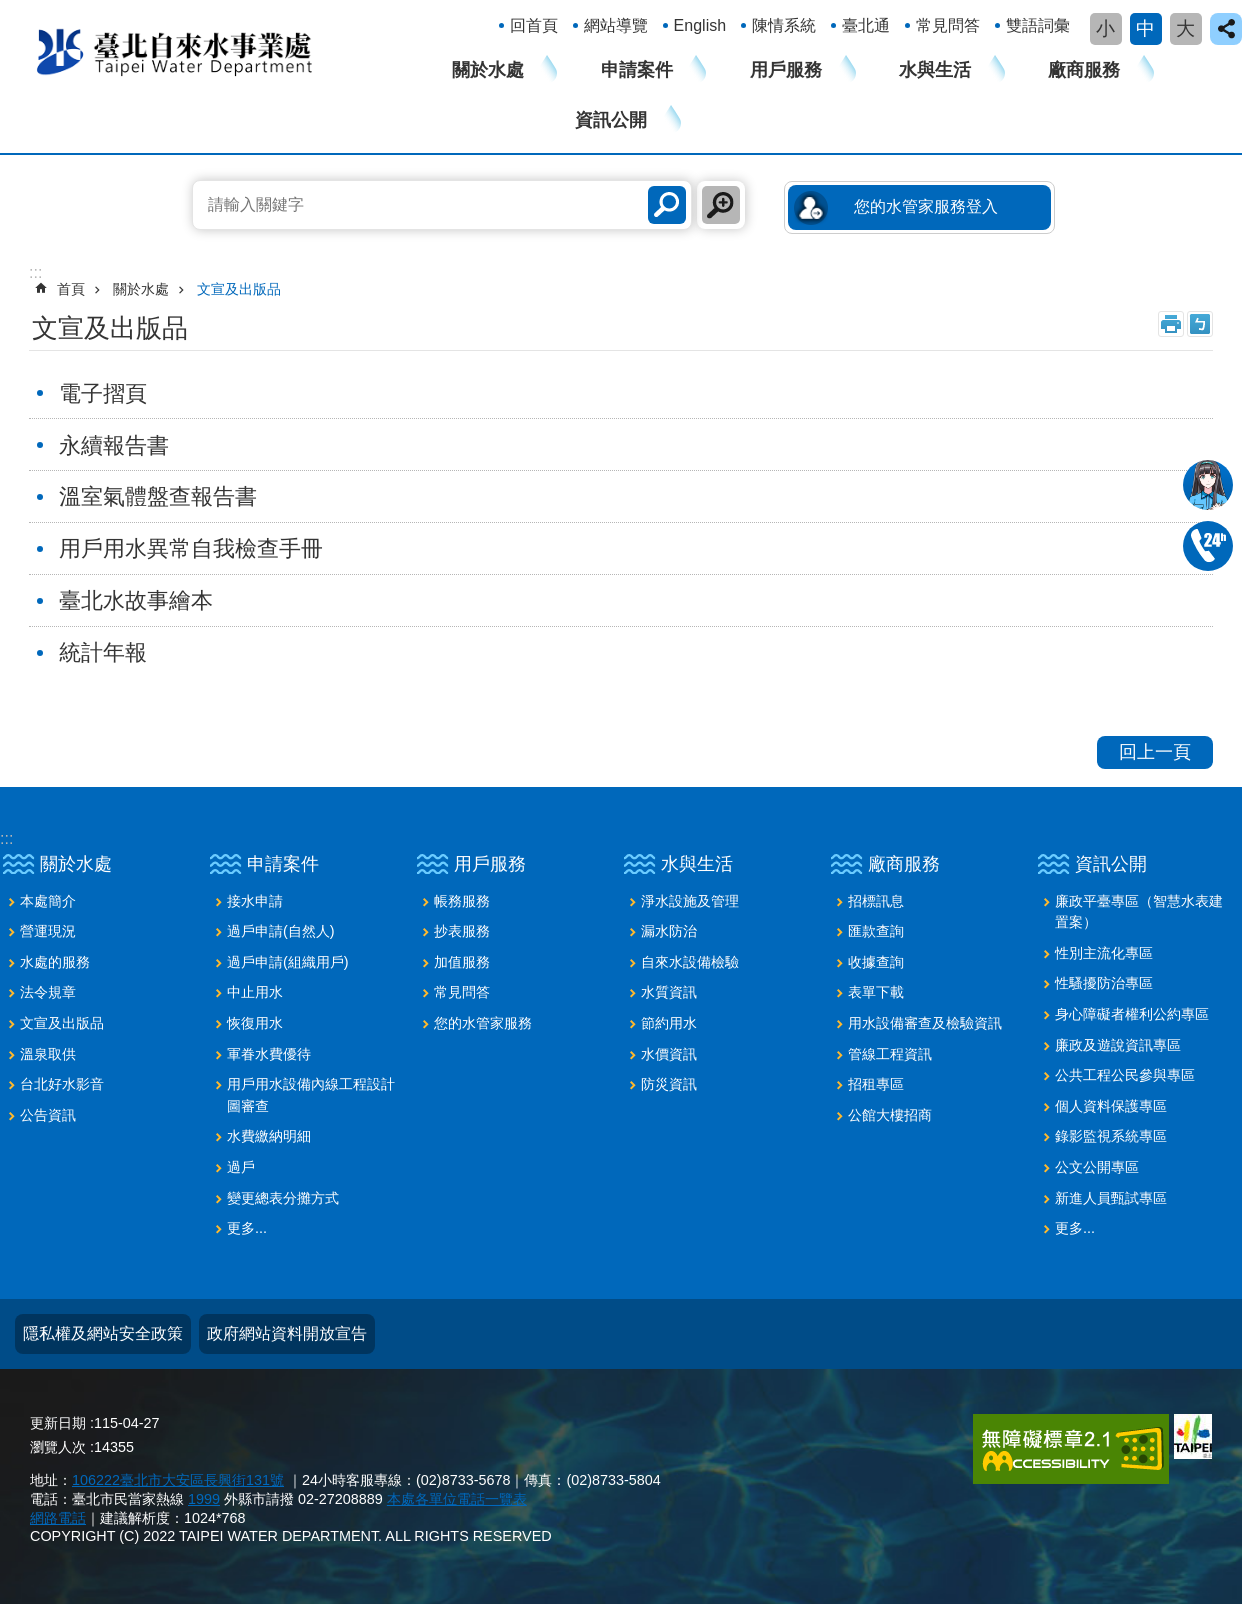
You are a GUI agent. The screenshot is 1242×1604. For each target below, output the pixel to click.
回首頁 (534, 25)
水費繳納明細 (269, 1136)
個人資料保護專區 (1111, 1106)
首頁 (71, 289)
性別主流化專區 (1104, 953)
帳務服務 (462, 901)
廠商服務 (1084, 70)
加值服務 (462, 962)
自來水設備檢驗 (690, 962)
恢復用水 (255, 1023)
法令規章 (48, 992)
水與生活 (935, 70)
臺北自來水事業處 (175, 51)
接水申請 (255, 901)
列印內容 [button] (1171, 324)
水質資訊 (669, 992)
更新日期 (58, 1423)
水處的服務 (55, 962)
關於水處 (488, 70)
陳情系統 (784, 25)
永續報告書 (114, 445)
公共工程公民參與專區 (1125, 1075)
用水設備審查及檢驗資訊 (925, 1023)
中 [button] (1145, 28)
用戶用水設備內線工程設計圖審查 (311, 1095)
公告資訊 (48, 1115)
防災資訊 (669, 1084)
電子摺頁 (103, 393)
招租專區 (876, 1084)
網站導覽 (616, 25)
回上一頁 (1155, 752)
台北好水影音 (62, 1084)
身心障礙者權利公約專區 (1132, 1014)
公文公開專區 (1097, 1167)
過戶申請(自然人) (281, 931)
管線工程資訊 (890, 1054)
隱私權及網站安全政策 (103, 1333)
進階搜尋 (721, 205)
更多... (247, 1228)
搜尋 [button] (667, 205)
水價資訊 (669, 1054)
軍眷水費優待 (269, 1054)
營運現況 (48, 931)
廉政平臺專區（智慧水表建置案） (1139, 912)
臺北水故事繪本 (136, 600)
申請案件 (637, 70)
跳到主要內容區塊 (10, 10)
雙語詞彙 (1038, 25)
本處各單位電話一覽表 (457, 1499)
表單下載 (876, 992)
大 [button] (1185, 28)
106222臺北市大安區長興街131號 (178, 1480)
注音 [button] (1200, 324)
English (700, 25)
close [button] (1226, 29)
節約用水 (669, 1023)
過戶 (241, 1167)
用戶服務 (786, 70)
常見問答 (948, 25)
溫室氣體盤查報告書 (158, 496)
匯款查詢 (876, 931)
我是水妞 (1208, 485)
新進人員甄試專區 (1111, 1198)
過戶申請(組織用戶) (288, 962)
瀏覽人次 (58, 1447)
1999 (204, 1499)
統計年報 (103, 652)
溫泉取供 (48, 1054)
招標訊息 (876, 901)
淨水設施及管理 (690, 901)
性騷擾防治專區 (1104, 983)
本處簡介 (48, 901)
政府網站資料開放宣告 (287, 1333)
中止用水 (255, 992)
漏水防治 (669, 931)
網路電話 (58, 1518)
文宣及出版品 (239, 289)
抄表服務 (462, 931)
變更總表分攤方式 (283, 1198)
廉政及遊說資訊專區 (1118, 1045)
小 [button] (1105, 28)
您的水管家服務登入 (926, 206)
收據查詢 (876, 962)
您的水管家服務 (483, 1023)
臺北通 (866, 25)
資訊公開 (611, 120)
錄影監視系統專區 (1111, 1136)
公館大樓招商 (890, 1115)
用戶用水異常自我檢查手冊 (191, 548)
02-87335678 (1208, 546)
